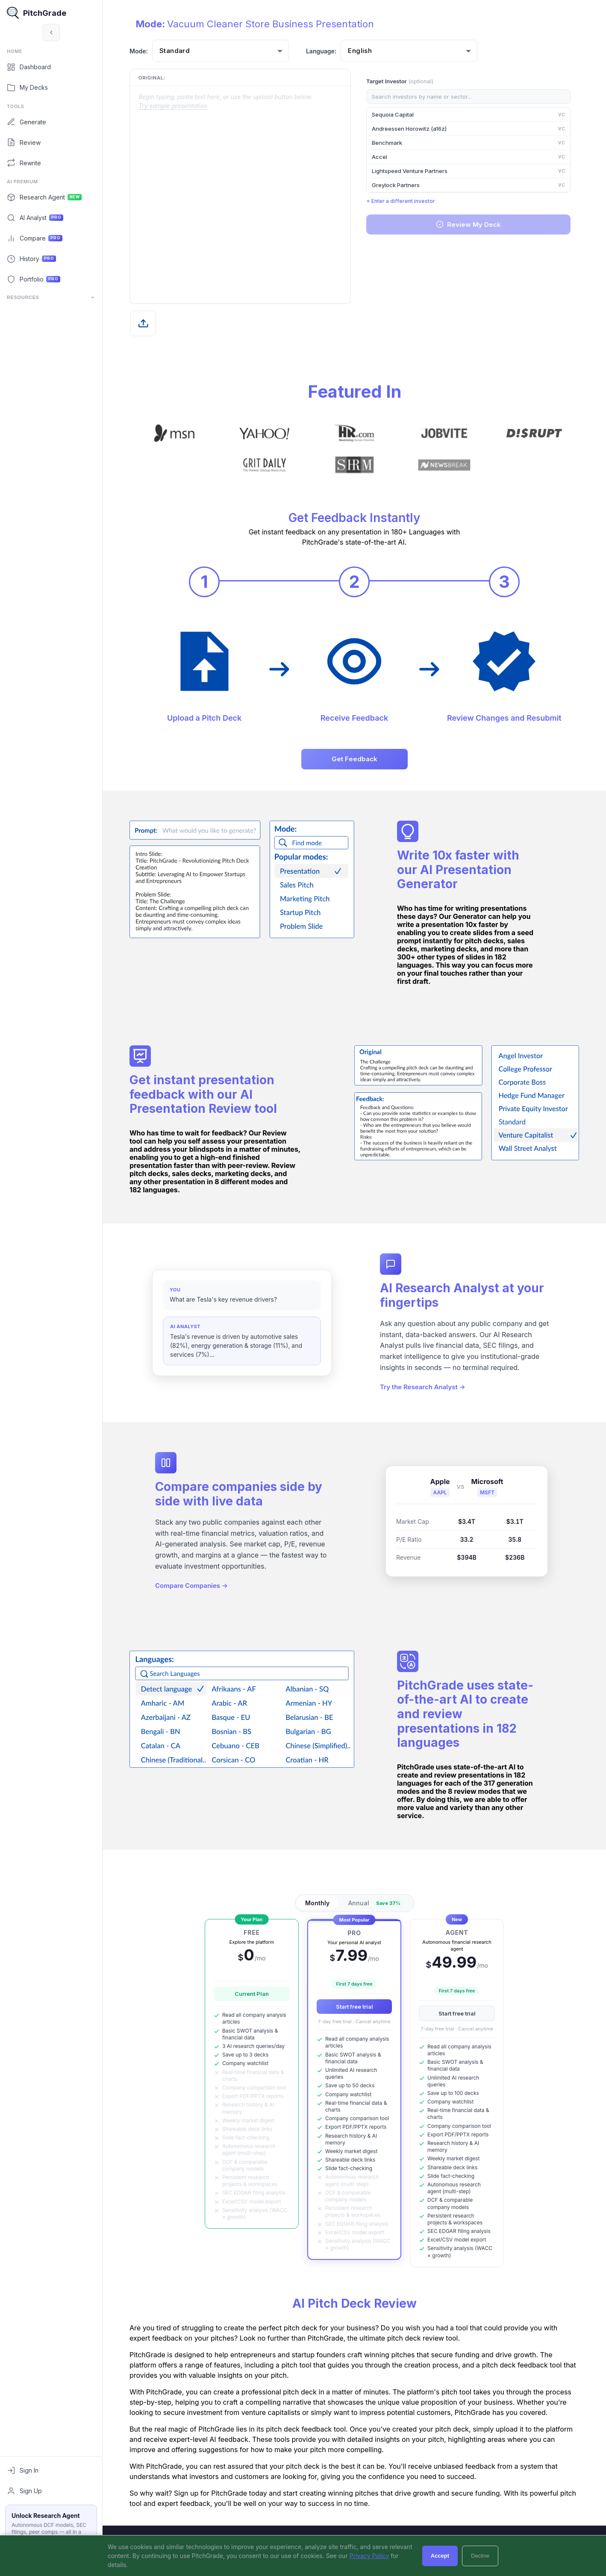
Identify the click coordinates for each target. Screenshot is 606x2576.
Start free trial (354, 2006)
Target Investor (399, 81)
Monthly (317, 1903)
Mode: (138, 51)
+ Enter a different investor (400, 201)
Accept (440, 2556)
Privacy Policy (369, 2555)
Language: (321, 51)
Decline (480, 2556)
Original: (151, 78)
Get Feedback (354, 759)
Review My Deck (468, 224)
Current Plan (252, 1993)
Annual (376, 1903)
